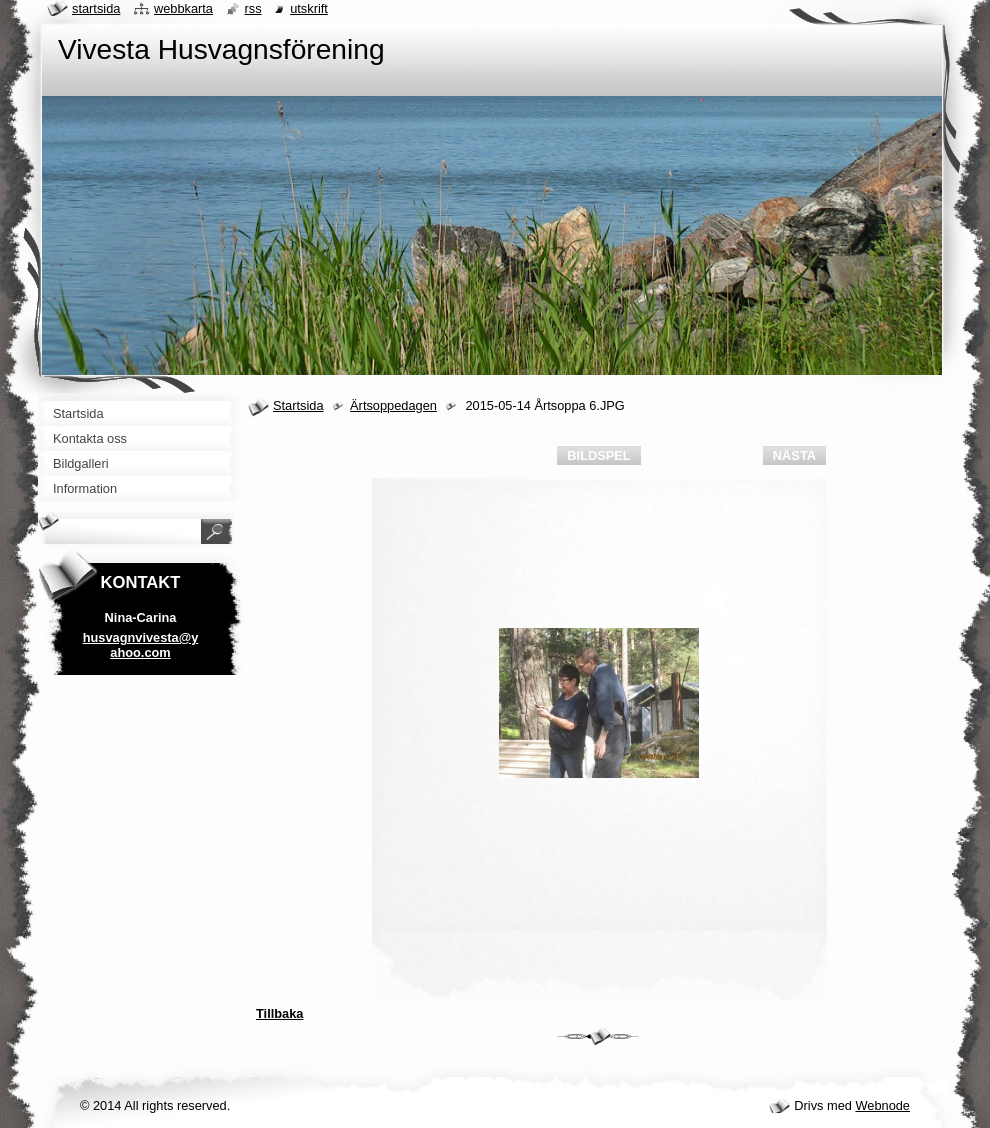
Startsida (298, 405)
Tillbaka (279, 1013)
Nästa (794, 455)
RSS (253, 8)
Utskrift (309, 8)
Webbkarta (183, 8)
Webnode (882, 1105)
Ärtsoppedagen (393, 405)
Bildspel (598, 455)
